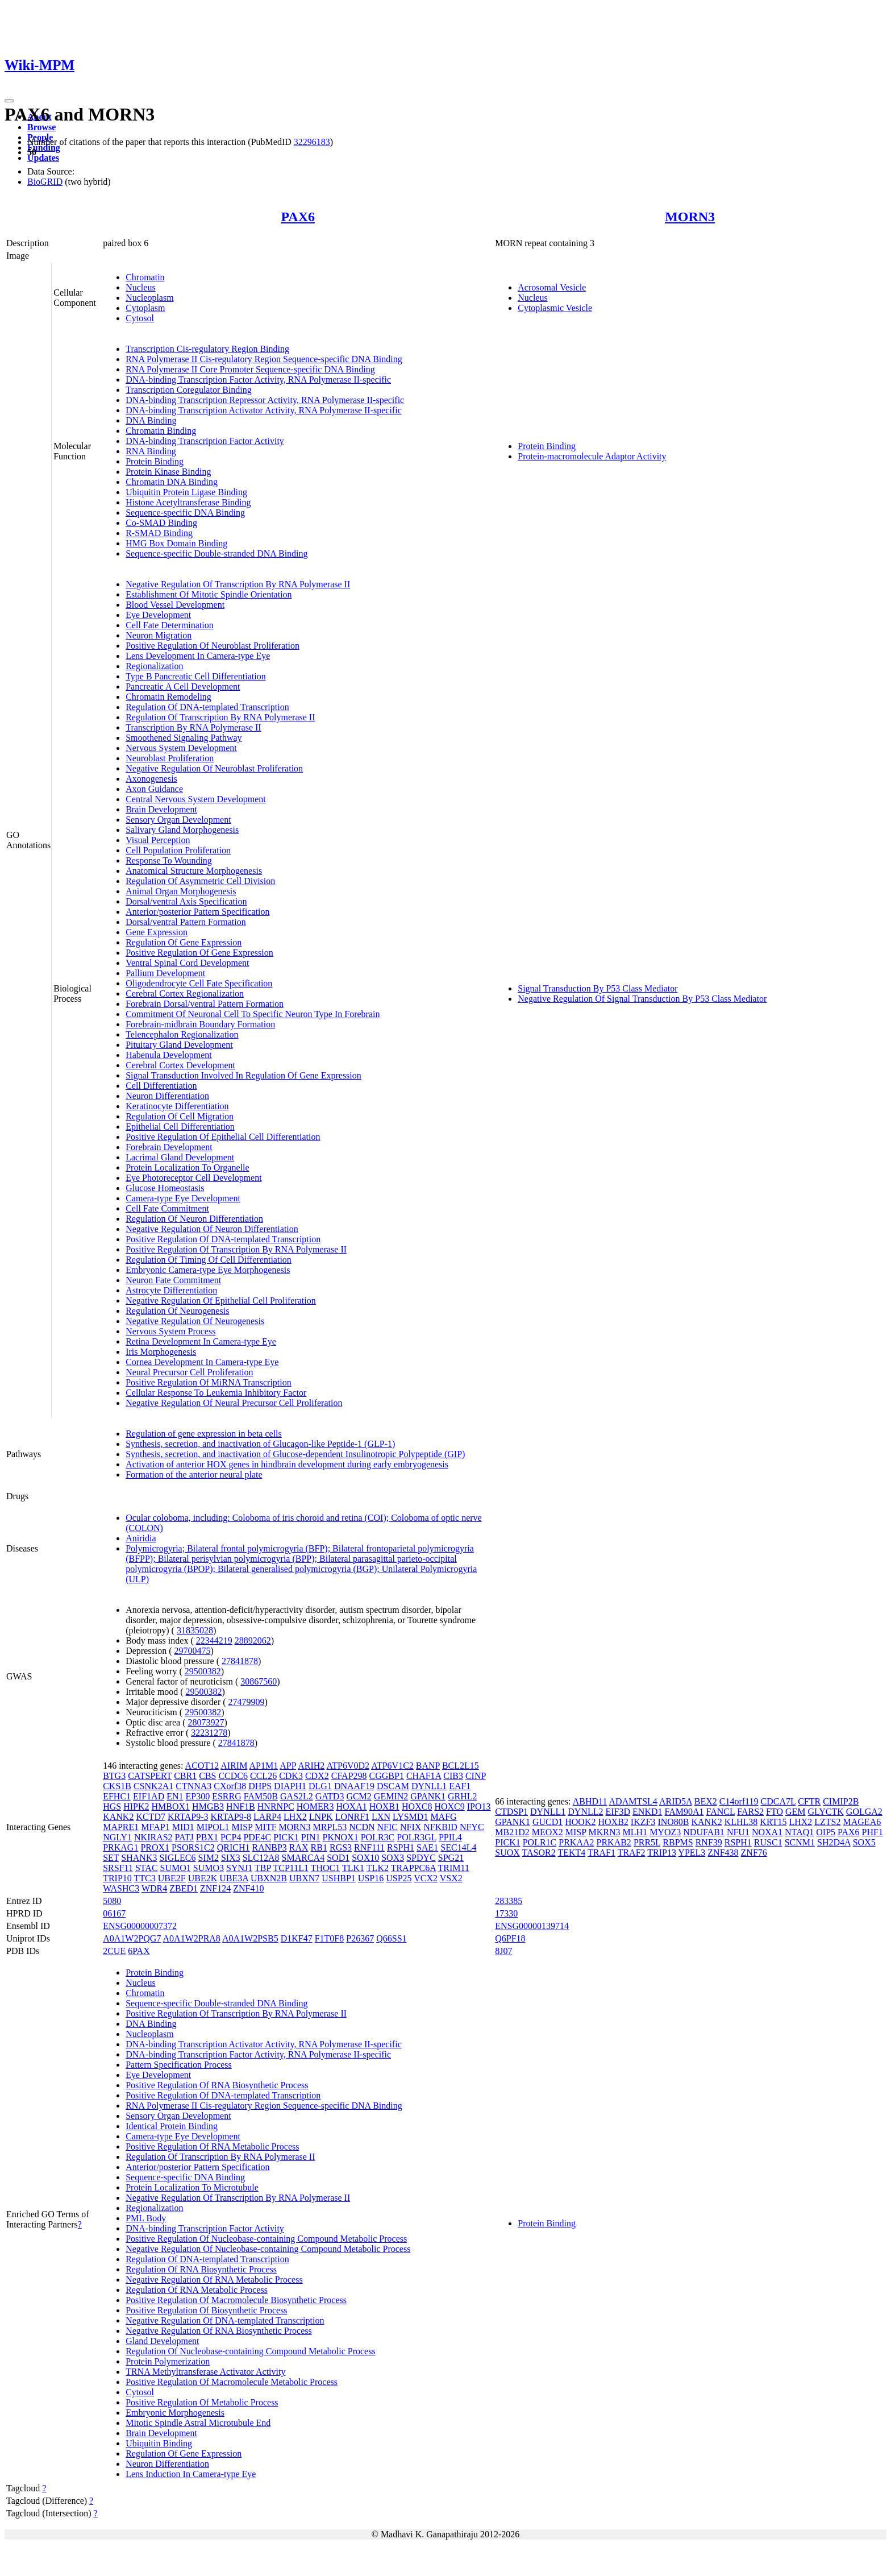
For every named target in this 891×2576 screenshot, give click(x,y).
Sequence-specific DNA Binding (185, 512)
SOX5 (864, 1842)
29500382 (203, 1671)
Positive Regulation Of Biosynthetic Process (206, 2310)
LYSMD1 (410, 1817)
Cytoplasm (145, 308)
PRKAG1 (120, 1847)
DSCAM (393, 1786)
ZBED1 (183, 1888)
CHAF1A (423, 1776)
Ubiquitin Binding (159, 2443)
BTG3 (114, 1776)
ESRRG (227, 1796)
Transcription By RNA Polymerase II (193, 727)
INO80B (673, 1822)
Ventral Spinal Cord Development (187, 963)
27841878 (240, 1661)
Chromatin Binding (161, 430)
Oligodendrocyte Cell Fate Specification (199, 983)
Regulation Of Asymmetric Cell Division (200, 881)
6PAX (139, 1951)
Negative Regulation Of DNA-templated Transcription (225, 2320)
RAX (299, 1847)
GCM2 (358, 1796)
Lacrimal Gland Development (180, 1157)
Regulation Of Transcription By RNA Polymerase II (220, 717)
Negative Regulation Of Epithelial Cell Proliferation (221, 1300)
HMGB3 (208, 1806)
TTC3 (145, 1878)
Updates (43, 158)
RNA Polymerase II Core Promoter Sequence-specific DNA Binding (250, 369)
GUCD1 (547, 1822)
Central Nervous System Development (196, 799)
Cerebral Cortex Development (180, 1065)
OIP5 (825, 1832)
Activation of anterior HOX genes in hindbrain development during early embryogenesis (287, 1464)
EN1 (174, 1796)
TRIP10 (117, 1878)
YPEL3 (691, 1852)
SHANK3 (139, 1857)
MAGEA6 (862, 1822)
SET (111, 1857)
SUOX (507, 1852)
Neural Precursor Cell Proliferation (189, 1372)
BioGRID (45, 181)
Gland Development (162, 2341)
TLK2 (378, 1868)
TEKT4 (571, 1852)
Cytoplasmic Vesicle (555, 308)
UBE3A (233, 1878)
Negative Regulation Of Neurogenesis (195, 1321)
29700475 (192, 1651)
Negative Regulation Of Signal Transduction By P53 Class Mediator (642, 998)
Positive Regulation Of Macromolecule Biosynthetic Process (236, 2300)
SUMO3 (208, 1868)
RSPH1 (400, 1847)
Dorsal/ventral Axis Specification (186, 901)
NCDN (361, 1827)
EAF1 (460, 1786)
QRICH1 (233, 1847)
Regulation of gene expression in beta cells (204, 1433)
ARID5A (675, 1801)
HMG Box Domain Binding (176, 543)
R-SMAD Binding (159, 533)
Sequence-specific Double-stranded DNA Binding (216, 553)
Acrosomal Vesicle (552, 287)
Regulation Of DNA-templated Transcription (207, 707)
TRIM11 (453, 1868)
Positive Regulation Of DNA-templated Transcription (223, 1239)
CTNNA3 (193, 1786)
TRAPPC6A (413, 1868)
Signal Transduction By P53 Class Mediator (597, 988)
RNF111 (369, 1847)
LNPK (321, 1817)
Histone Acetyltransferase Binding (188, 502)
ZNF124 (215, 1888)
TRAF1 (601, 1852)
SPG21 (451, 1857)
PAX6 (298, 216)
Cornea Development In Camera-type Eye (202, 1362)
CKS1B (117, 1786)
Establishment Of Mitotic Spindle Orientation (209, 594)
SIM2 (208, 1857)
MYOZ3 (665, 1832)
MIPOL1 (213, 1827)
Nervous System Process (170, 1331)
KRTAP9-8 (231, 1817)
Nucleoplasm (149, 297)
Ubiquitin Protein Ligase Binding (186, 492)
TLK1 (353, 1868)
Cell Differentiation (161, 1085)
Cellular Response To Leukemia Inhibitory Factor (216, 1392)
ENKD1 (647, 1811)
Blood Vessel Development (175, 604)
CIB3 (453, 1776)
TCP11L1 (291, 1868)
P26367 (360, 1938)
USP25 (398, 1878)
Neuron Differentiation (167, 1096)
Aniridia (141, 1538)
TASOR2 (539, 1852)
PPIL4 (450, 1837)
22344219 (214, 1640)
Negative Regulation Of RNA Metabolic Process (214, 2279)
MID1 (183, 1827)
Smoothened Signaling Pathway (184, 737)
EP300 (198, 1796)
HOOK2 (580, 1822)
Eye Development (158, 615)
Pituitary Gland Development (179, 1045)
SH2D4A (834, 1842)
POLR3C (378, 1837)
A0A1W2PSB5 (250, 1938)
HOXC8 (417, 1806)
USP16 (371, 1878)
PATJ (184, 1837)
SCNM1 (800, 1842)
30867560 (258, 1681)
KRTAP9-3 (188, 1817)
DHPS (260, 1786)
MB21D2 (512, 1832)
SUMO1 (175, 1868)
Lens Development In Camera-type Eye (198, 656)
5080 (112, 1901)
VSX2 (451, 1878)
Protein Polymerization (168, 2361)
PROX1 (154, 1847)
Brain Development (161, 809)
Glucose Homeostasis (165, 1188)
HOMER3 (315, 1806)
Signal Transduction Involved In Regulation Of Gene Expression (243, 1075)
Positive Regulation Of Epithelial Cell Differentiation (223, 1137)
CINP (475, 1776)
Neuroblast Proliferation (170, 758)
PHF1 (872, 1832)
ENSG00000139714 (532, 1926)
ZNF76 (754, 1852)
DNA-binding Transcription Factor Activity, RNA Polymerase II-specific (258, 379)
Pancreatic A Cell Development (183, 686)
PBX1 (207, 1837)
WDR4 (154, 1888)
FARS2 (750, 1811)
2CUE (114, 1951)
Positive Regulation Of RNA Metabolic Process (212, 2146)
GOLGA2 (864, 1811)
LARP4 (267, 1817)
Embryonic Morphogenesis (175, 2412)
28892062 (253, 1640)
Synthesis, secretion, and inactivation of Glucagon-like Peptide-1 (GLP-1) (260, 1444)
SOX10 (365, 1857)
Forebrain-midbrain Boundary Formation (200, 1024)
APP (288, 1765)
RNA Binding (151, 451)
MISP (242, 1827)
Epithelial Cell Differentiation (180, 1126)
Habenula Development (169, 1055)
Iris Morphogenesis (161, 1352)
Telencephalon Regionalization (182, 1034)
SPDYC (421, 1857)
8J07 (503, 1951)
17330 (506, 1913)
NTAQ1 (799, 1832)
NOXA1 (767, 1832)
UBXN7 (304, 1878)
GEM (795, 1811)
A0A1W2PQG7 (132, 1938)
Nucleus (140, 287)
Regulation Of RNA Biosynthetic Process (201, 2269)
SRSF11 (118, 1868)
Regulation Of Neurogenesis (177, 1311)
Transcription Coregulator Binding (189, 390)
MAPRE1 (121, 1827)
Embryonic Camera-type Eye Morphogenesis (208, 1270)
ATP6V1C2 (392, 1765)
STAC (146, 1868)
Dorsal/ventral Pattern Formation (186, 922)
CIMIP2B (841, 1801)
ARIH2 (311, 1765)
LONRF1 (352, 1817)
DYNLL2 (585, 1811)
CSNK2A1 (153, 1786)
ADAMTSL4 (633, 1801)
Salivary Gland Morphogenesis (182, 830)
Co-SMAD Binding (161, 523)
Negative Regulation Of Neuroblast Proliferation (214, 768)
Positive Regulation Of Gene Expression (199, 952)
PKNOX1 (341, 1837)
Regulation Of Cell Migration (180, 1116)
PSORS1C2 (193, 1847)
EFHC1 (117, 1796)
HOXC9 (449, 1806)
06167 (114, 1913)
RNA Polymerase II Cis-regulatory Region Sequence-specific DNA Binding (264, 359)
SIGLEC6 (177, 1857)
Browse (41, 127)
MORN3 (690, 216)
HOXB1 (384, 1806)
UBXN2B (269, 1878)
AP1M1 (263, 1765)
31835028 (195, 1630)
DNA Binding (151, 420)
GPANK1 (428, 1796)
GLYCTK (826, 1811)
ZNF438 (722, 1852)
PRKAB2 (614, 1842)
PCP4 (230, 1837)
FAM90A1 (683, 1811)
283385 (508, 1901)
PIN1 (310, 1837)
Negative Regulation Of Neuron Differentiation (212, 1229)
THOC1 (325, 1868)
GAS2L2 (296, 1796)
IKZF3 (643, 1822)
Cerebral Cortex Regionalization (185, 993)
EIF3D (617, 1811)
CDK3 (291, 1776)
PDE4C (257, 1837)
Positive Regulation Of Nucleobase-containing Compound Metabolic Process (266, 2238)
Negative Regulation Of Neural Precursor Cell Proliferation (234, 1403)
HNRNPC (275, 1806)
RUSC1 (768, 1842)
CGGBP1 (386, 1776)
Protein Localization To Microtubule (192, 2187)
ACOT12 (202, 1765)
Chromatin (145, 277)
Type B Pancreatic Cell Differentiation (196, 676)
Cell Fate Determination (170, 625)
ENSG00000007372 (140, 1926)
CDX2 (317, 1776)
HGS (112, 1806)
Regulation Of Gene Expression (184, 942)
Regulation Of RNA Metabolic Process (197, 2290)
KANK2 (118, 1817)
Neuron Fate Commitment (173, 1280)
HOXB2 (613, 1822)
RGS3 (341, 1847)
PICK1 (285, 1837)
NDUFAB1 (704, 1832)
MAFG (443, 1817)
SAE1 (427, 1847)
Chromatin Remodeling (168, 697)
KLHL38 (741, 1822)
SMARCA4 (303, 1857)
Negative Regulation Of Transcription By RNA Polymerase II (238, 584)
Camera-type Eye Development (183, 1198)
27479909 (246, 1702)
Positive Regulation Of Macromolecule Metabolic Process (232, 2382)
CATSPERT (150, 1776)
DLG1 (320, 1786)
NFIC (387, 1827)
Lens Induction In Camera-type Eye (191, 2474)
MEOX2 (547, 1832)
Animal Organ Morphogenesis (181, 891)
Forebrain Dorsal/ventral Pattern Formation (205, 1004)
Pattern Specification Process (179, 2064)
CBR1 (185, 1776)
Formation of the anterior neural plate (194, 1474)
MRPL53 (330, 1827)
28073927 (206, 1722)
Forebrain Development (169, 1147)
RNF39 (709, 1842)
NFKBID (440, 1827)
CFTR (809, 1801)
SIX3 (230, 1857)
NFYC (472, 1827)
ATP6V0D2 (347, 1765)
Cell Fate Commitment (167, 1208)
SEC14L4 (458, 1847)
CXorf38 (230, 1786)
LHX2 (295, 1817)
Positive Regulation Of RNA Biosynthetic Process (217, 2085)
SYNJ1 (239, 1868)
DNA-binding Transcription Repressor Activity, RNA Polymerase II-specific (265, 400)
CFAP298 (349, 1776)
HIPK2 (136, 1806)
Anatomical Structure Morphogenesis (194, 871)
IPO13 (479, 1806)
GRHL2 (462, 1796)
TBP (263, 1868)
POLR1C (540, 1842)
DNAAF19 (354, 1786)
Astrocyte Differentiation (171, 1290)
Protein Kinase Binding (168, 471)
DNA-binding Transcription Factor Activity (205, 441)
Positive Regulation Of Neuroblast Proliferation (212, 645)
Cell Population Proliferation (178, 850)
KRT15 (773, 1822)
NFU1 (738, 1832)
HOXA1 (351, 1806)
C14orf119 (739, 1801)
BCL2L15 (460, 1765)
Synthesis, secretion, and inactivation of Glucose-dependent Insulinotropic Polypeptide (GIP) (295, 1454)
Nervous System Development (181, 748)
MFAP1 (155, 1827)
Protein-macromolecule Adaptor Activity (592, 456)
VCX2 (426, 1878)
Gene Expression (157, 932)
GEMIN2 (391, 1796)
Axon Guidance (154, 789)
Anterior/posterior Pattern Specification (197, 911)
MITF (265, 1827)
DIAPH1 (290, 1786)
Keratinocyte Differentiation (177, 1106)
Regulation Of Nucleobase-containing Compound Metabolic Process (250, 2351)
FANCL (720, 1811)
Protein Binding (155, 461)
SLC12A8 (261, 1857)
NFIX (410, 1827)
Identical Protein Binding (172, 2126)
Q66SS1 (391, 1938)
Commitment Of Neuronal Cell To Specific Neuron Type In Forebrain (253, 1014)
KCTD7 (150, 1817)
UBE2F (172, 1878)
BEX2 (705, 1801)
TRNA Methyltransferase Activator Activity (205, 2371)
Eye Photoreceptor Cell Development (193, 1178)
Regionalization (154, 666)
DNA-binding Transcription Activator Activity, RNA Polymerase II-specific (264, 410)
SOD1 (338, 1857)
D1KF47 (297, 1938)
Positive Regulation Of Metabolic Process (202, 2402)
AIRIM (233, 1765)
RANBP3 (269, 1847)
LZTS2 (827, 1822)
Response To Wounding (169, 860)
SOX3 (392, 1857)
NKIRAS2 (153, 1837)
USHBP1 (339, 1878)
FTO (774, 1811)
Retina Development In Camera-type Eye (201, 1341)
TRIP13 (661, 1852)
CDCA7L (778, 1801)
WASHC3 (121, 1888)
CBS (207, 1776)
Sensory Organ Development (178, 819)
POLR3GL (416, 1837)
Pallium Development (165, 973)
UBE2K (203, 1878)
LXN (381, 1817)
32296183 (312, 142)
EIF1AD (148, 1796)
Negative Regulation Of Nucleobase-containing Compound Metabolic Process (268, 2249)
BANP (428, 1765)
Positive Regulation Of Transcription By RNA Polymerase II (236, 1249)
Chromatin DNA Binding (172, 482)
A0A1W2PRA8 (191, 1938)
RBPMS (678, 1842)
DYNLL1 (429, 1786)
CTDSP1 (511, 1811)
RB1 (319, 1847)
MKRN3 (605, 1832)
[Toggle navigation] (9, 100)
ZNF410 (248, 1888)
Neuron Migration (158, 635)
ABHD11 (590, 1801)
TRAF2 (632, 1852)
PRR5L (647, 1842)
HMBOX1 (171, 1806)
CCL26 (263, 1776)
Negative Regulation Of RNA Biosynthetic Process (219, 2331)
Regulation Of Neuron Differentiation (194, 1218)
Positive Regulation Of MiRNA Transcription (209, 1382)
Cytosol (140, 318)
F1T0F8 (329, 1938)
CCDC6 (233, 1776)
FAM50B (261, 1796)
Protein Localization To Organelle (187, 1167)
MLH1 (635, 1832)
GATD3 (329, 1796)
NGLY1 (117, 1837)
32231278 (209, 1732)
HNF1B (240, 1806)
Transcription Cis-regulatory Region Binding (207, 349)
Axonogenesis (151, 778)
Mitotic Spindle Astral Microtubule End (198, 2423)
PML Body (146, 2218)
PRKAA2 (576, 1842)
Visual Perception (158, 840)
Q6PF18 (510, 1938)
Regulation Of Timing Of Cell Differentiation (209, 1259)
